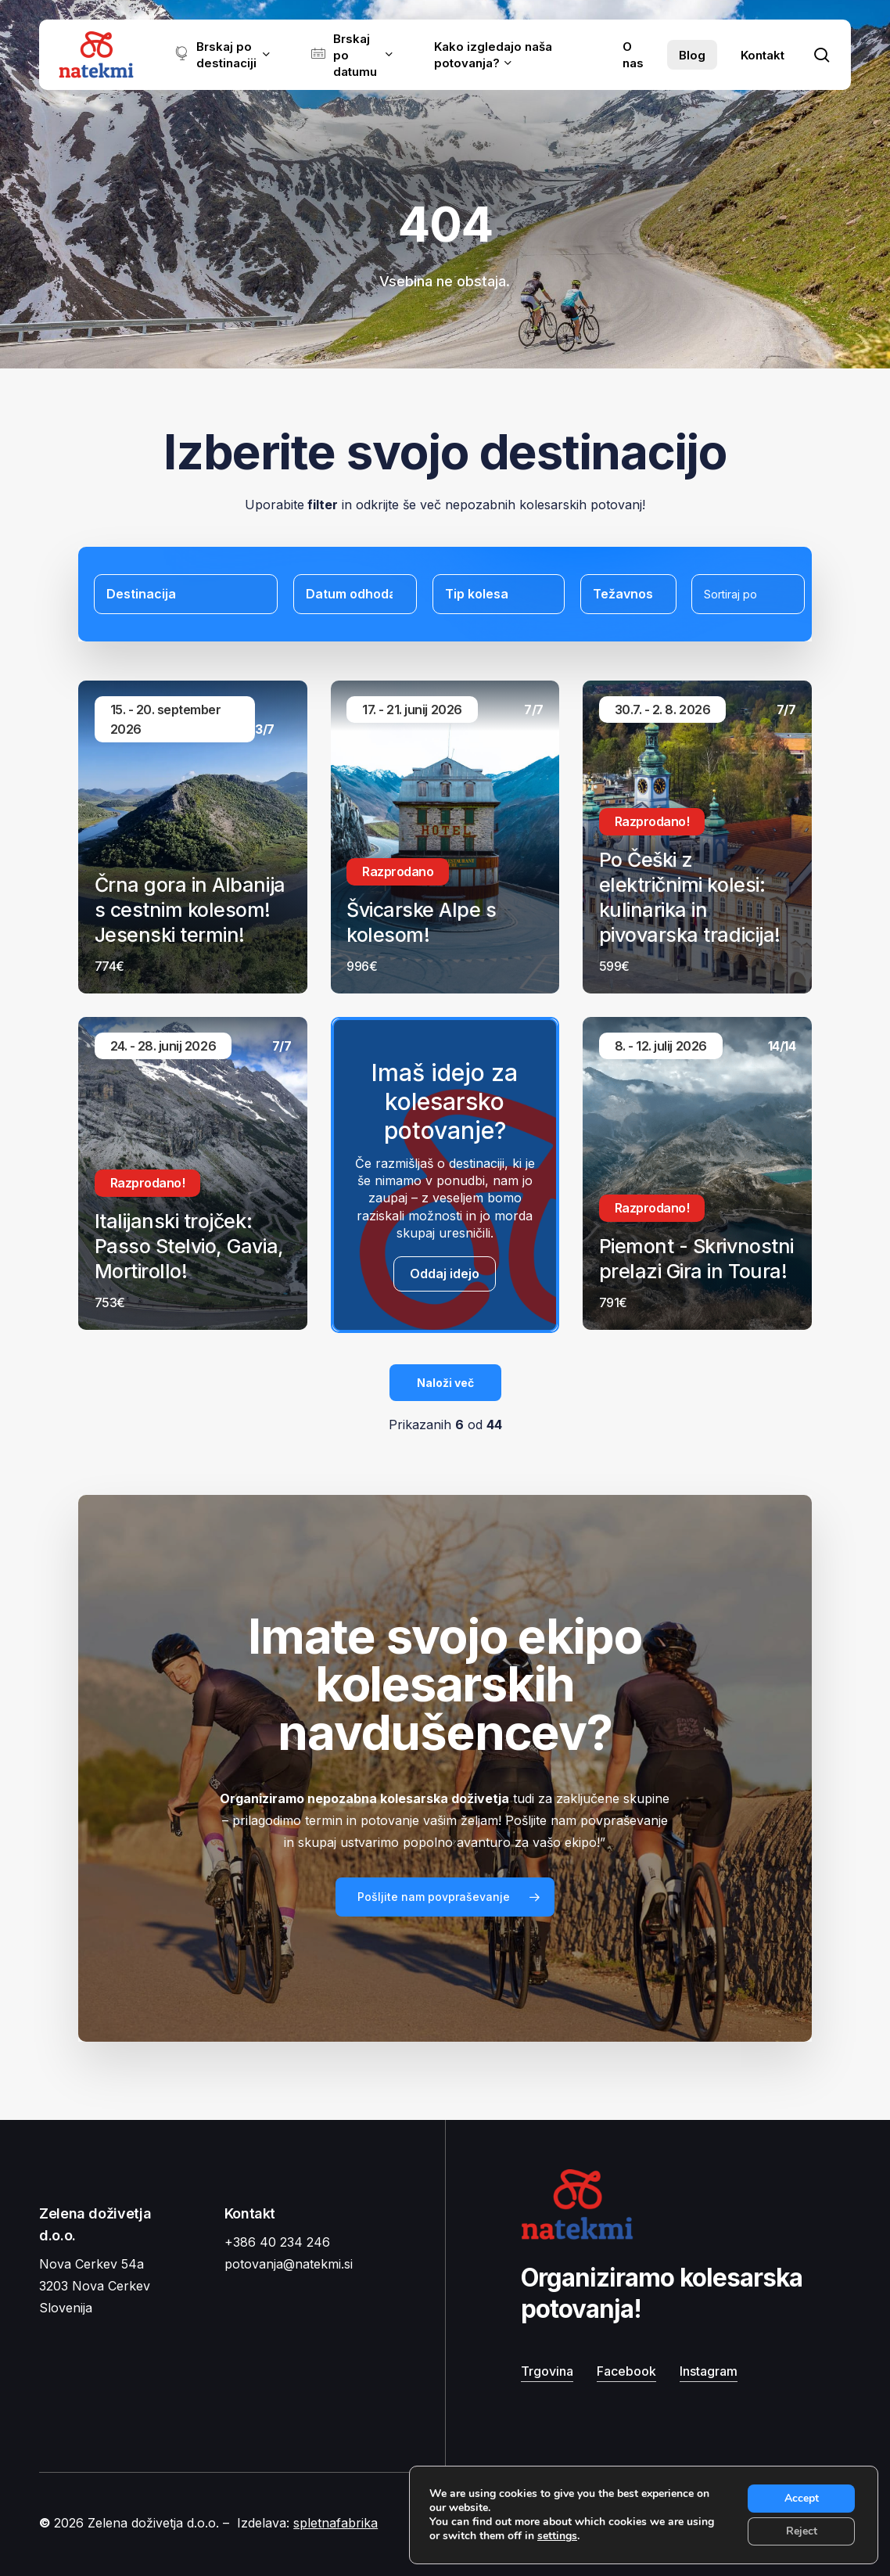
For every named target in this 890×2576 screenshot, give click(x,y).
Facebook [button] (626, 2371)
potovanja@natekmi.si (288, 2264)
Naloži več (445, 1382)
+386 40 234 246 (277, 2242)
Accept (801, 2498)
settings (557, 2536)
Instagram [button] (708, 2371)
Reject (801, 2531)
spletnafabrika (335, 2523)
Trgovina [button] (547, 2371)
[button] (445, 1897)
